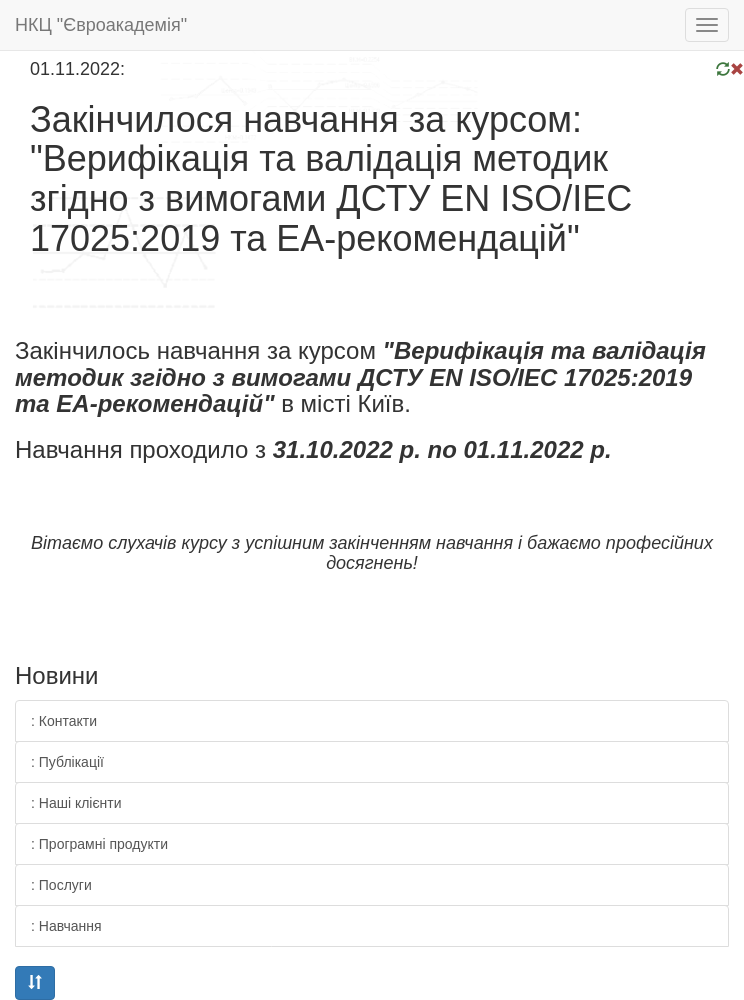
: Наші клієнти (76, 803)
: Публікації (67, 762)
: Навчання (66, 926)
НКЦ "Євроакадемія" (101, 25)
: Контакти (64, 721)
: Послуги (61, 885)
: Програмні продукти (99, 844)
